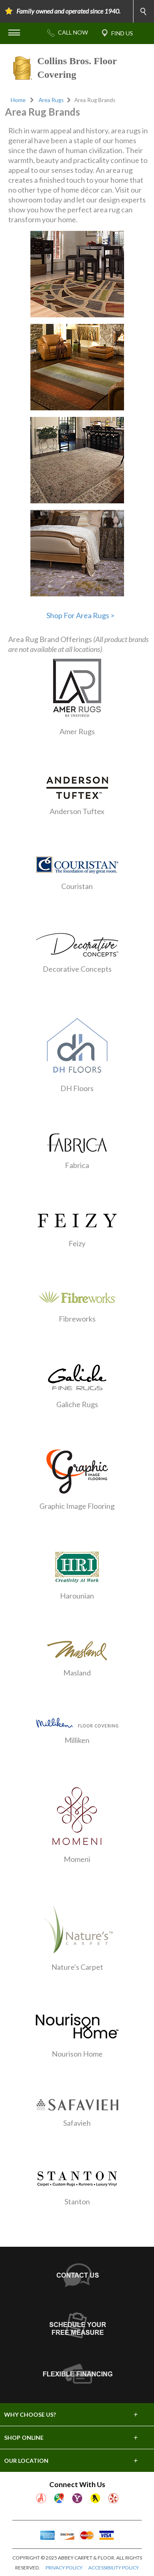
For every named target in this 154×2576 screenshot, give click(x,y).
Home (18, 100)
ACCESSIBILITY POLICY (113, 2567)
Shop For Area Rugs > (80, 615)
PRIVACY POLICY (64, 2567)
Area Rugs (51, 100)
